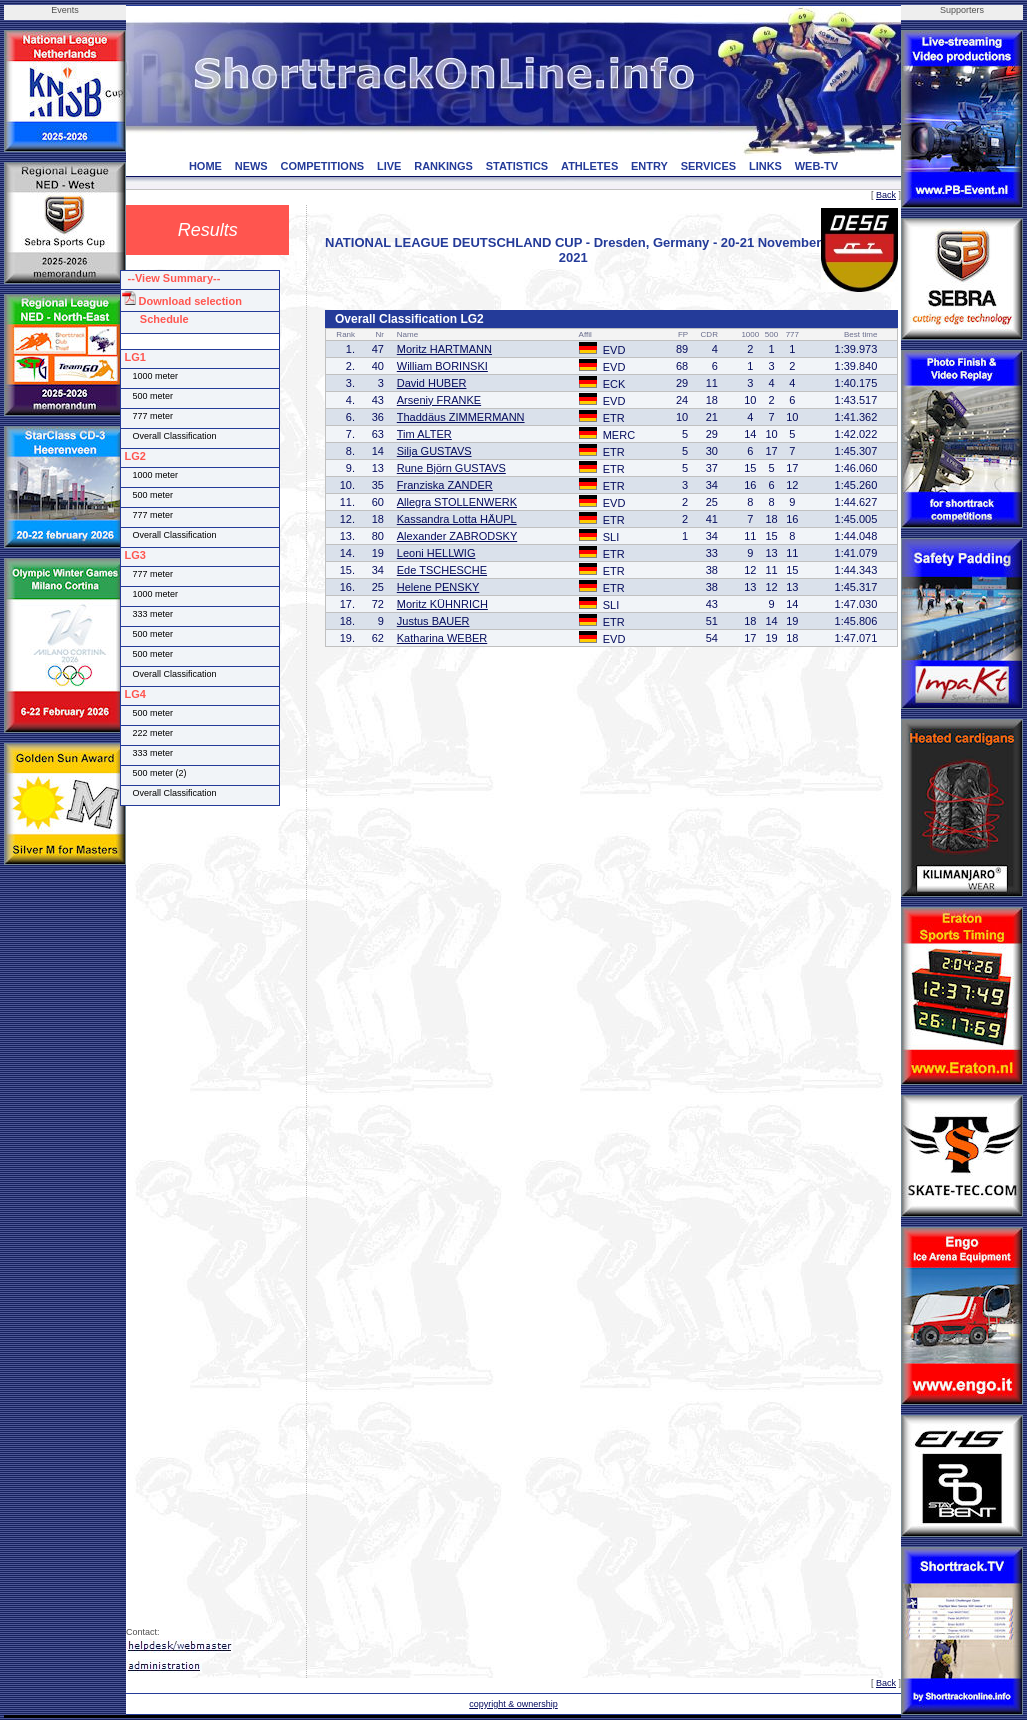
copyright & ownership (513, 1704)
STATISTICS (517, 166)
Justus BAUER (433, 621)
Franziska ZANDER (445, 485)
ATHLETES (589, 166)
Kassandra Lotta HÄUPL (457, 519)
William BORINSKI (442, 366)
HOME (205, 166)
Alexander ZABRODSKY (457, 536)
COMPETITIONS (322, 166)
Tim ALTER (424, 434)
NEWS (251, 166)
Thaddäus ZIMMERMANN (461, 417)
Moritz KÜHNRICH (442, 604)
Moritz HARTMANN (444, 349)
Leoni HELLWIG (436, 553)
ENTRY (649, 166)
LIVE (389, 166)
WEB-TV (816, 166)
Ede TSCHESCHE (442, 570)
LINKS (765, 166)
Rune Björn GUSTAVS (451, 468)
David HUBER (432, 383)
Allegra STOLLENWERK (457, 502)
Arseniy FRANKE (439, 400)
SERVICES (708, 166)
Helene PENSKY (438, 587)
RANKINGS (443, 166)
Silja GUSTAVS (434, 451)
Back (886, 195)
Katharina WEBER (442, 638)
